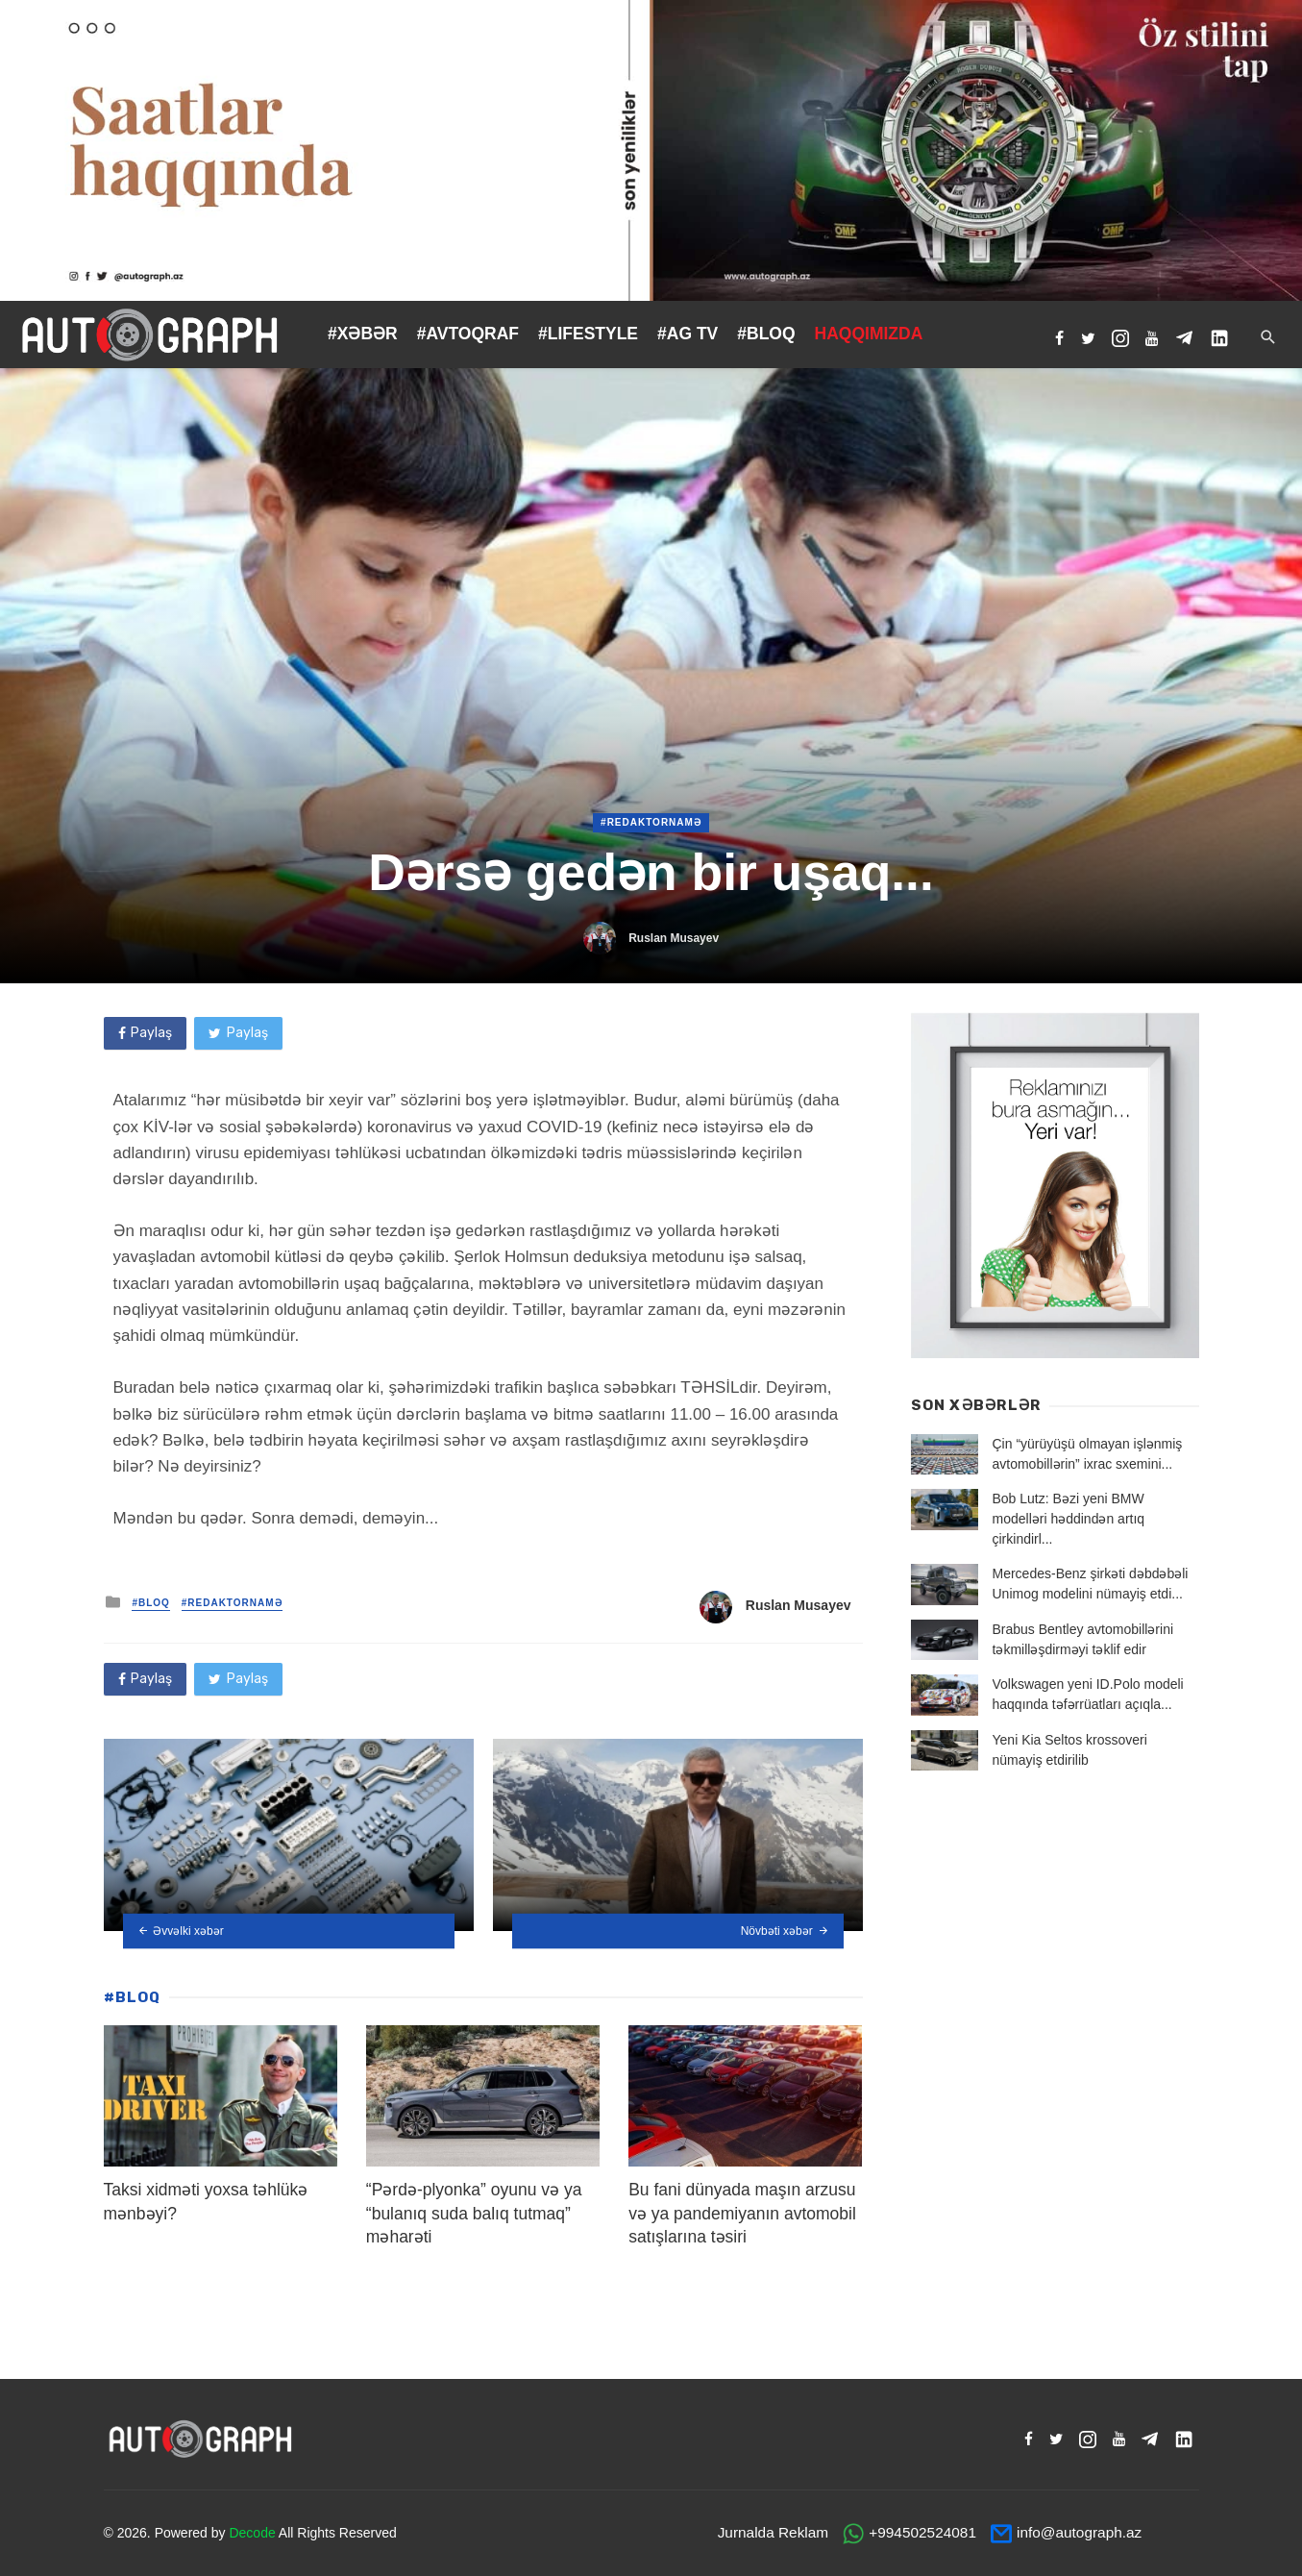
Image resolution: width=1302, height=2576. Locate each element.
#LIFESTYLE (588, 333)
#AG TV (687, 333)
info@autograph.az (1079, 2532)
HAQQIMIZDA (869, 333)
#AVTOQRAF (468, 333)
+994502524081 (922, 2532)
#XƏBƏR (363, 333)
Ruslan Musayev (673, 938)
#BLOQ (766, 333)
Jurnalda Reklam (773, 2532)
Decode (252, 2532)
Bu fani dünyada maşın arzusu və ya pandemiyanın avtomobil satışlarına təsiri (742, 2213)
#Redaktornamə (651, 822)
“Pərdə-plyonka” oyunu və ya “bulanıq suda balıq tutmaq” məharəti (474, 2213)
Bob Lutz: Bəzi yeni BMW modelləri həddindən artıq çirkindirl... (1069, 1519)
